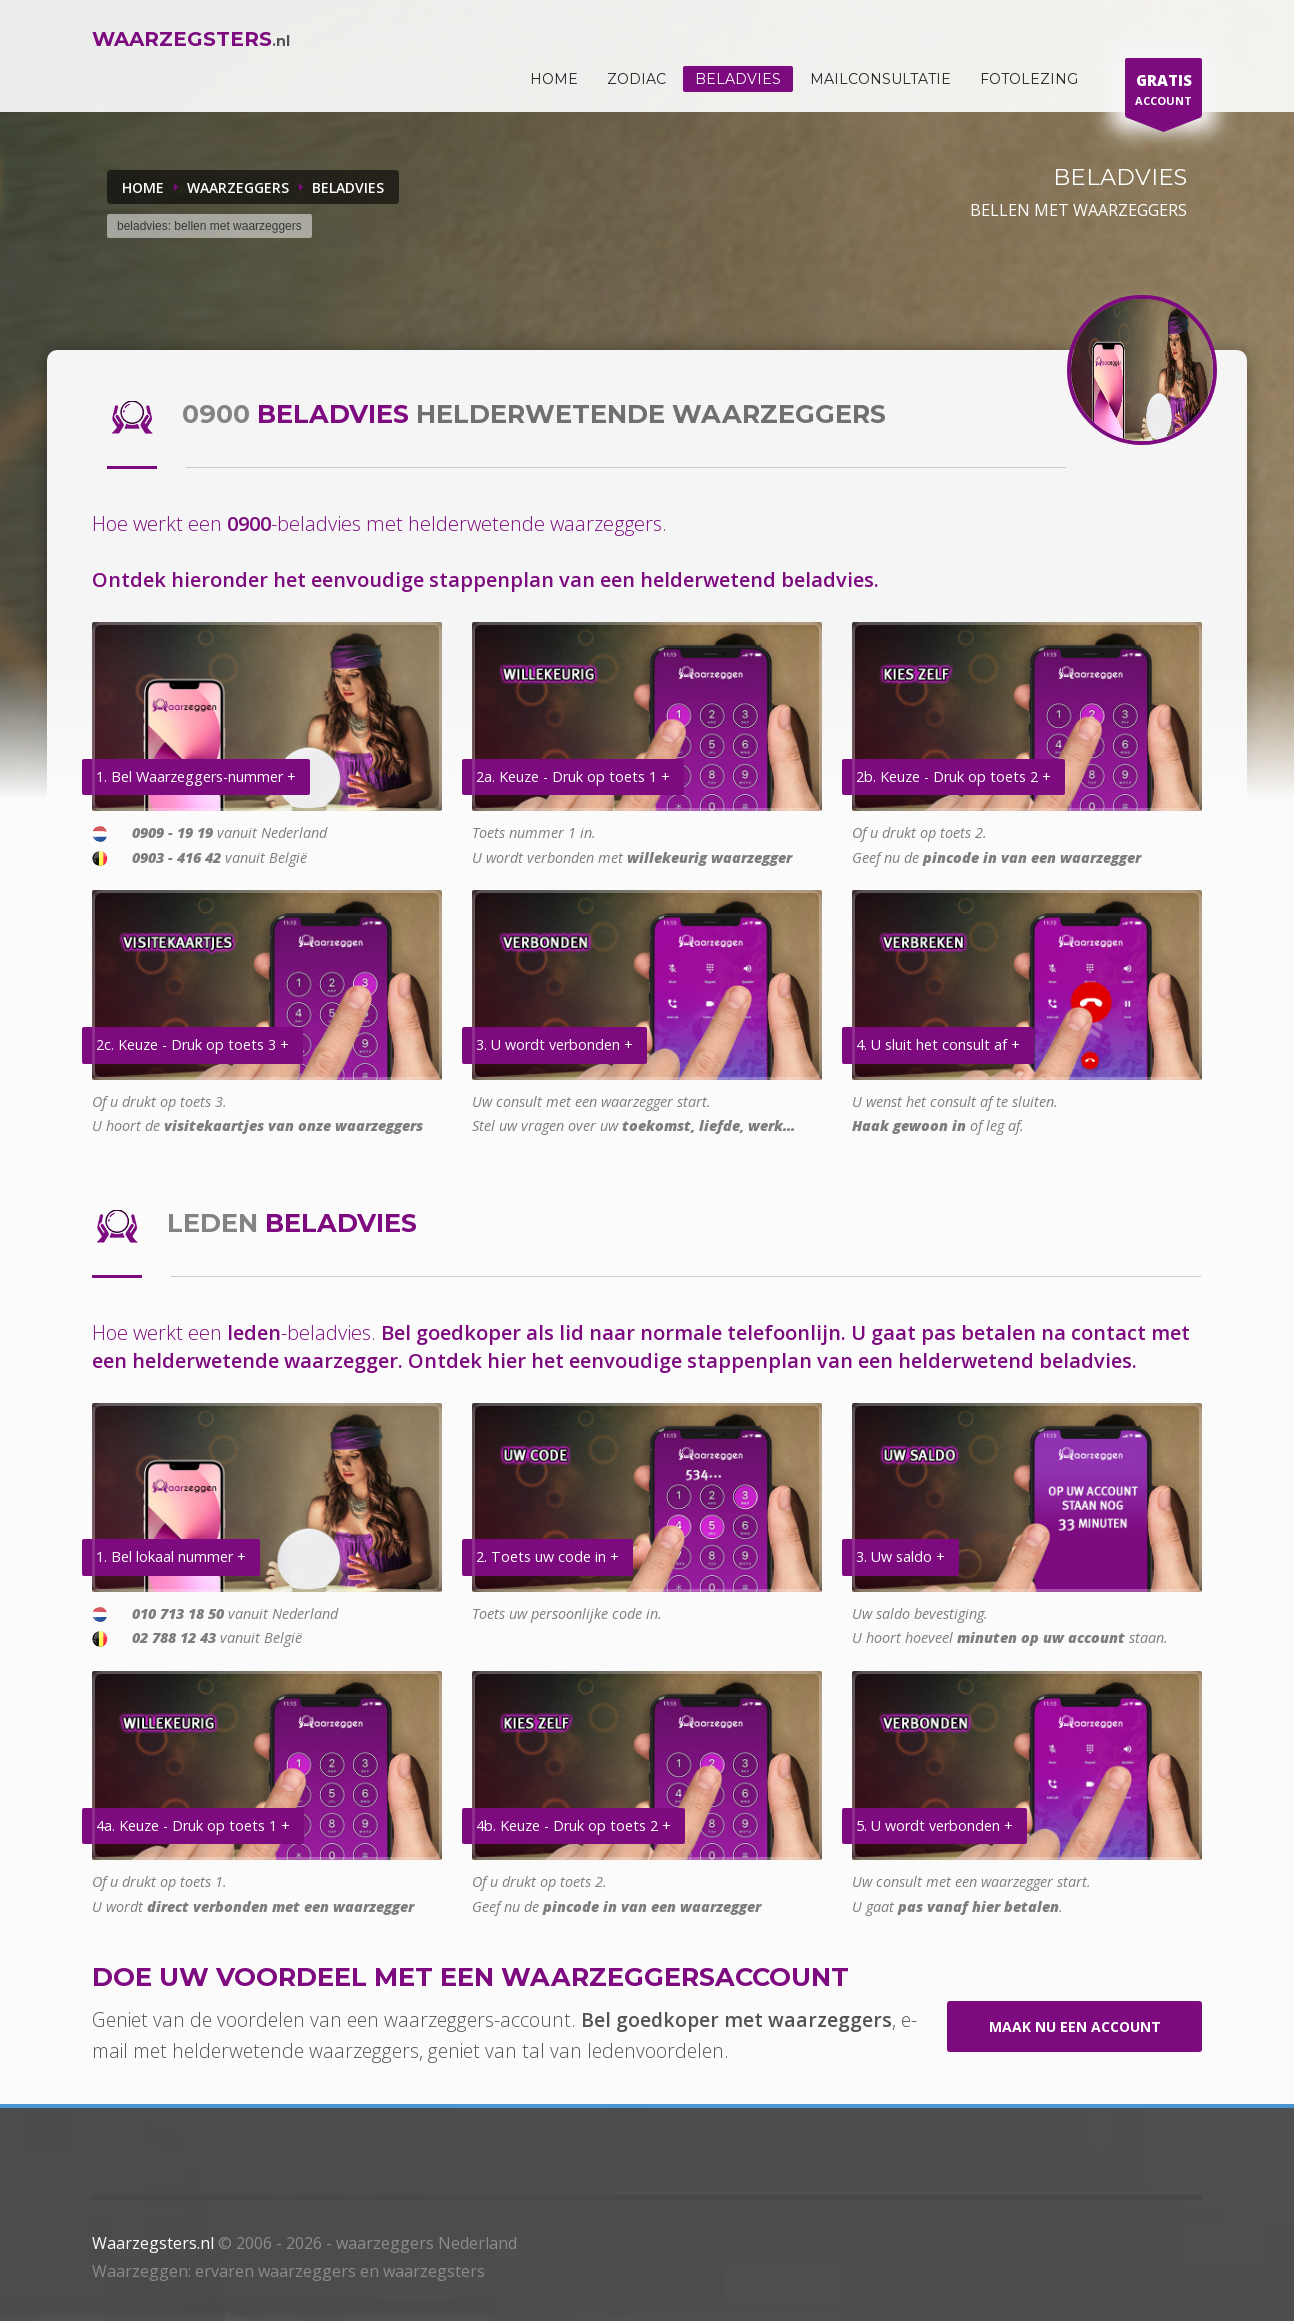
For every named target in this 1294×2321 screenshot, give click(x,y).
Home (143, 187)
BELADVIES (348, 187)
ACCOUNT (1163, 92)
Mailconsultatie (880, 79)
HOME (554, 79)
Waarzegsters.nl (153, 2243)
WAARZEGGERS (238, 187)
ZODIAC (636, 79)
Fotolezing (1029, 79)
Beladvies (738, 79)
